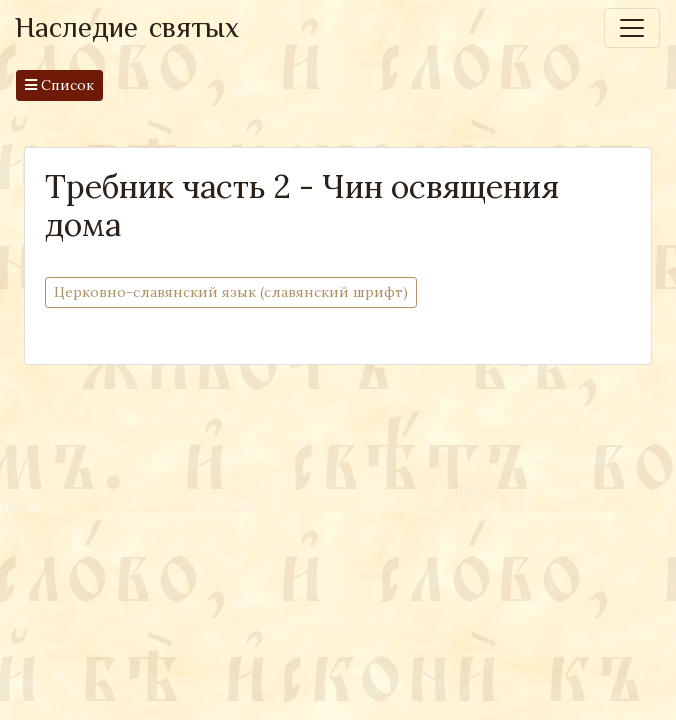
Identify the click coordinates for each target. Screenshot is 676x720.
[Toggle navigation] (632, 28)
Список (59, 85)
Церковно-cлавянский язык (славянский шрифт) (231, 291)
